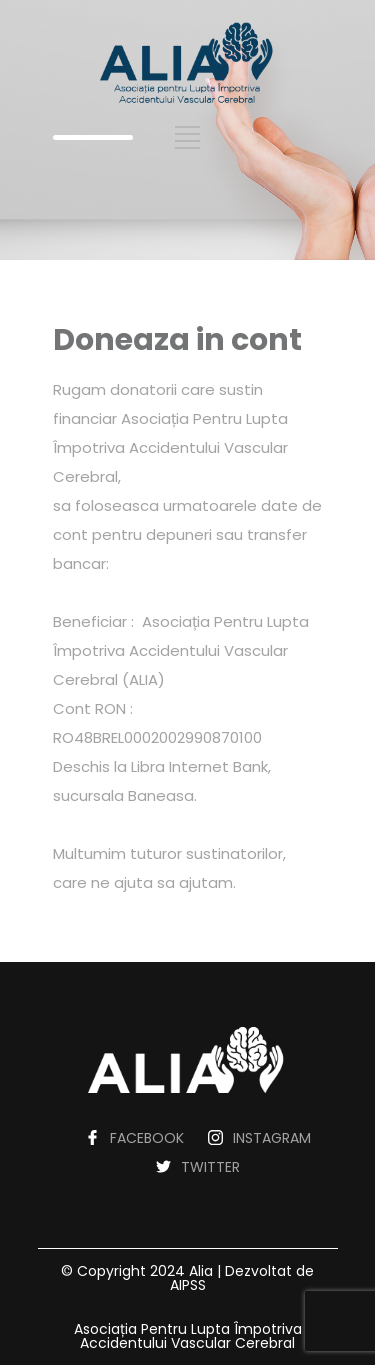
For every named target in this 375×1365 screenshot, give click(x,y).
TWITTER (210, 1167)
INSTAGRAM (272, 1138)
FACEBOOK (147, 1138)
